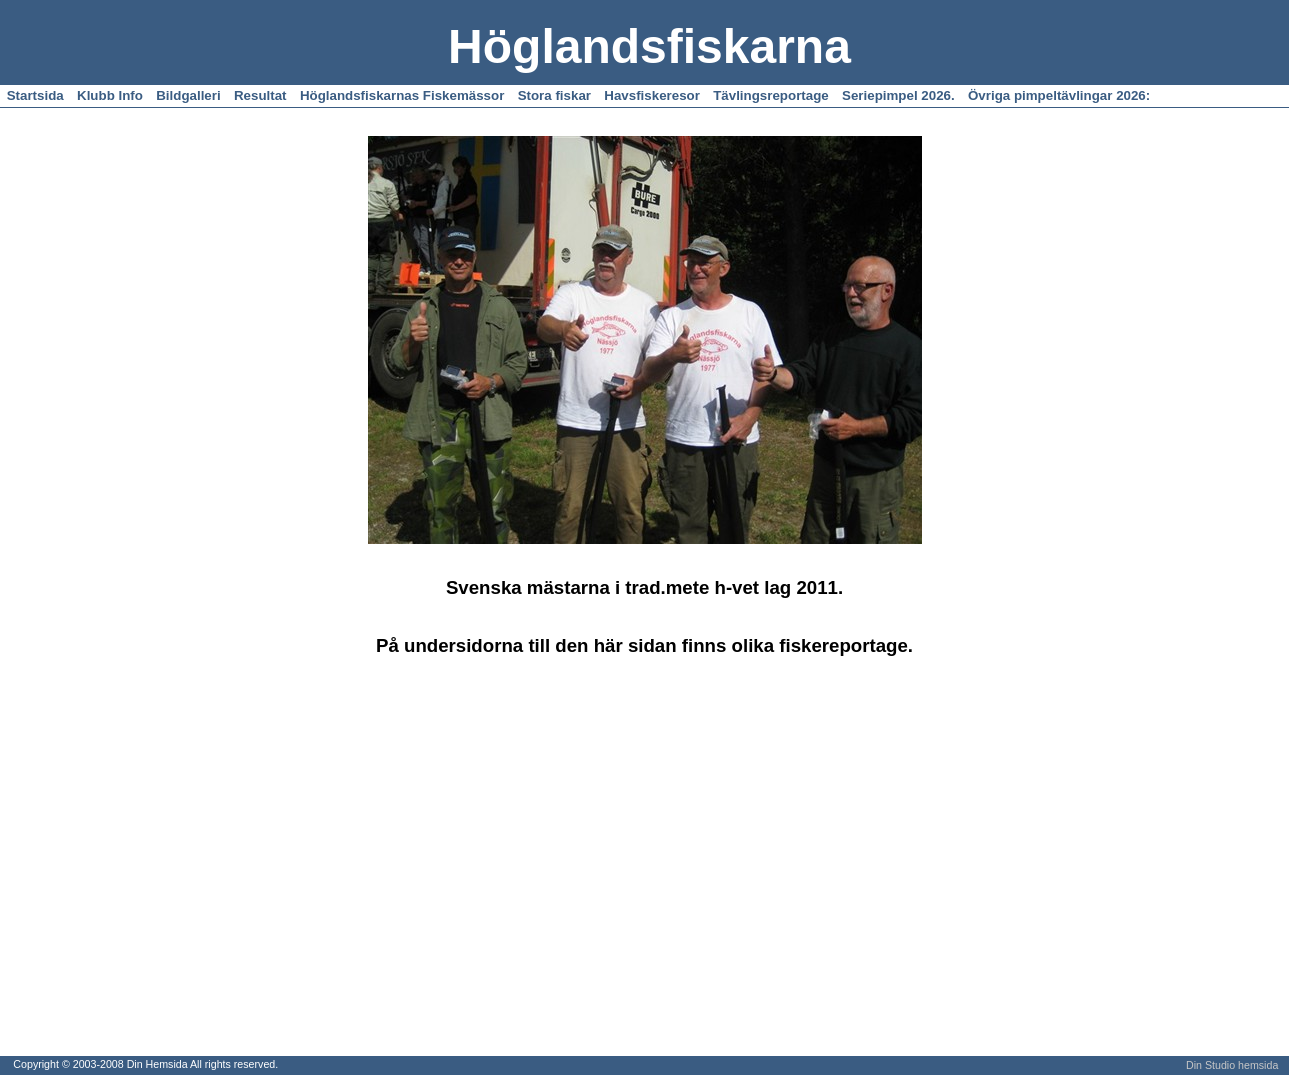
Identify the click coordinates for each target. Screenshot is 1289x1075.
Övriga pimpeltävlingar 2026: (1059, 95)
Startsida (35, 95)
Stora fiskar (554, 95)
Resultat (260, 95)
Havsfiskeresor (652, 95)
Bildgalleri (188, 95)
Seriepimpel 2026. (898, 95)
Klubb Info (110, 95)
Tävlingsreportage (771, 95)
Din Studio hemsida (1232, 1065)
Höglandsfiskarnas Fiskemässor (402, 95)
